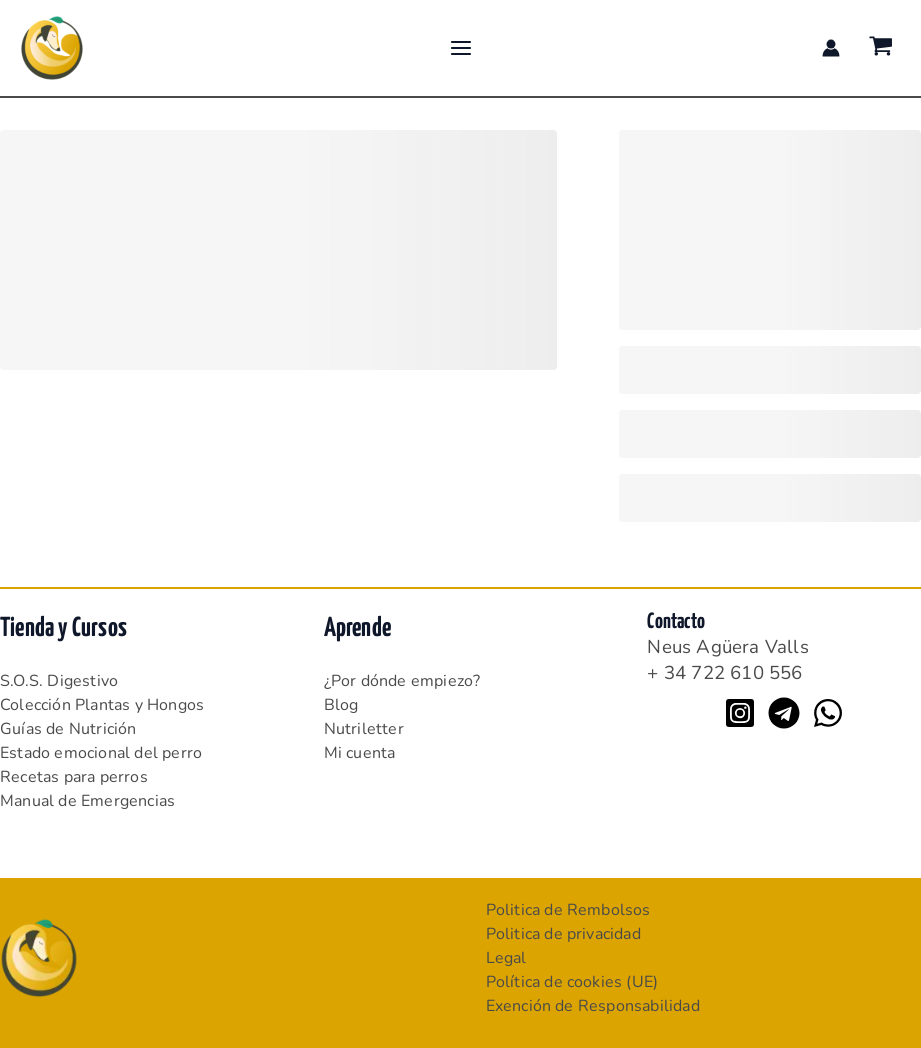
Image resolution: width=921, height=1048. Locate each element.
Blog (341, 705)
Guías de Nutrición (68, 729)
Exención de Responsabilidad (593, 1006)
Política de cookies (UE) (572, 982)
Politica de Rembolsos (568, 910)
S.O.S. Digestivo (59, 681)
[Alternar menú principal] (460, 48)
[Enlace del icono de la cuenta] (831, 48)
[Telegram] (784, 713)
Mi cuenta (360, 753)
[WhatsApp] (828, 713)
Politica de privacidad (563, 934)
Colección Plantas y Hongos (102, 705)
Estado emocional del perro (101, 753)
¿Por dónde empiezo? (402, 681)
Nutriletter (364, 729)
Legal (506, 958)
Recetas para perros (74, 777)
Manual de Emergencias (87, 801)
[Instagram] (740, 713)
